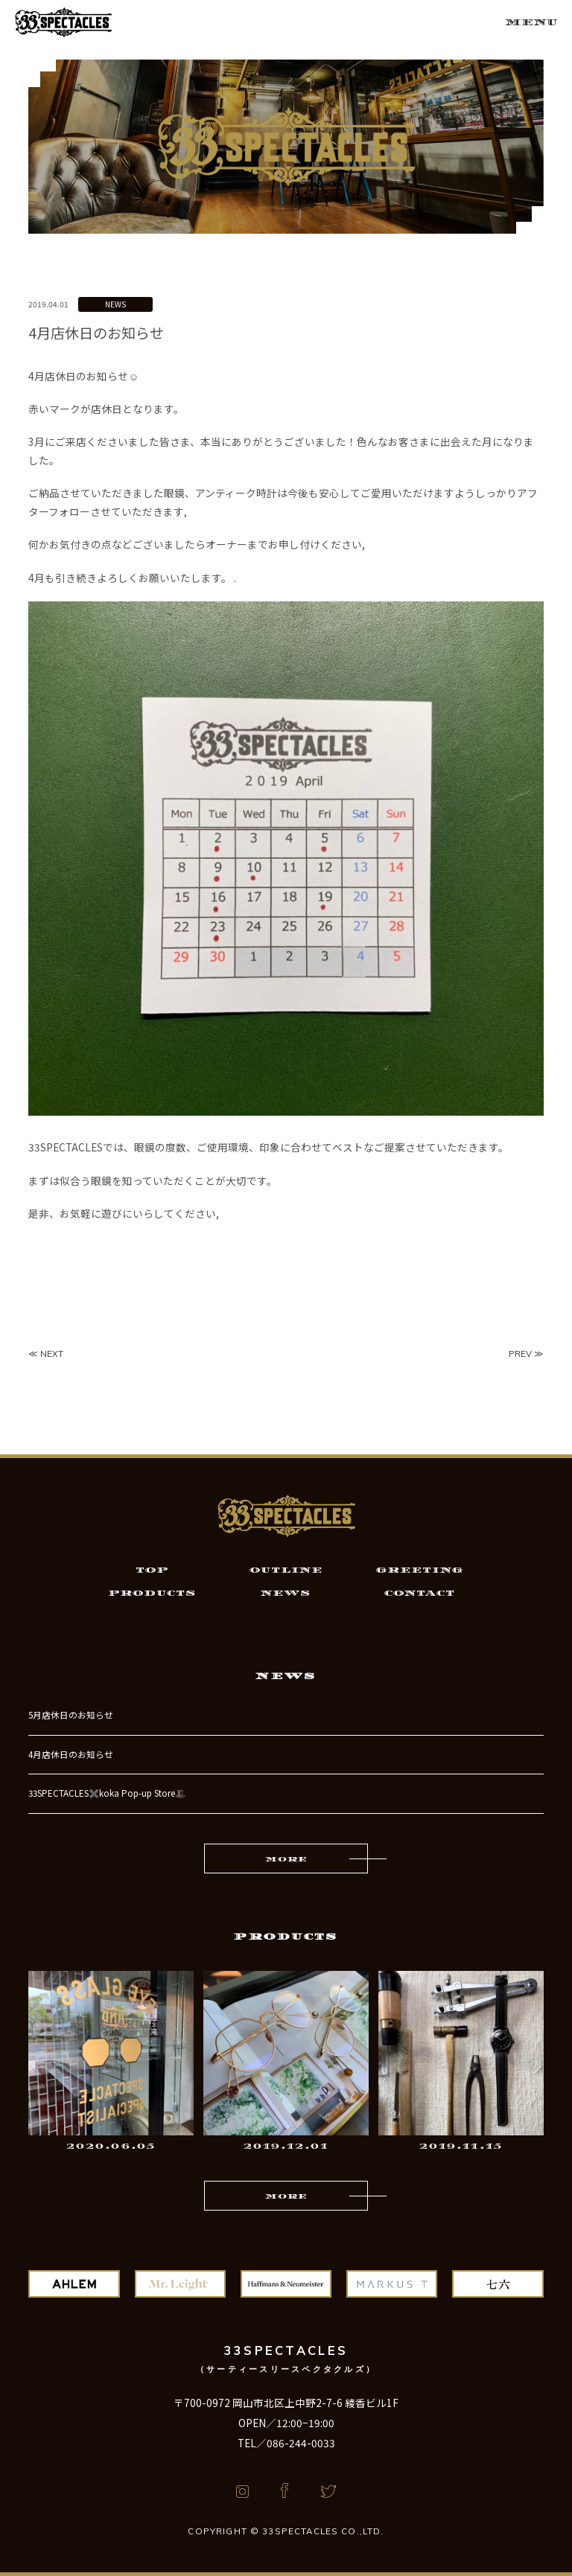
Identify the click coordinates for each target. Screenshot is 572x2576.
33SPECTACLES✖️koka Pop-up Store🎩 (106, 1793)
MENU (531, 22)
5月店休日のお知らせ (70, 1715)
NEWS (115, 304)
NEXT (51, 1353)
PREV (520, 1353)
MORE (285, 1859)
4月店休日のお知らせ (70, 1754)
